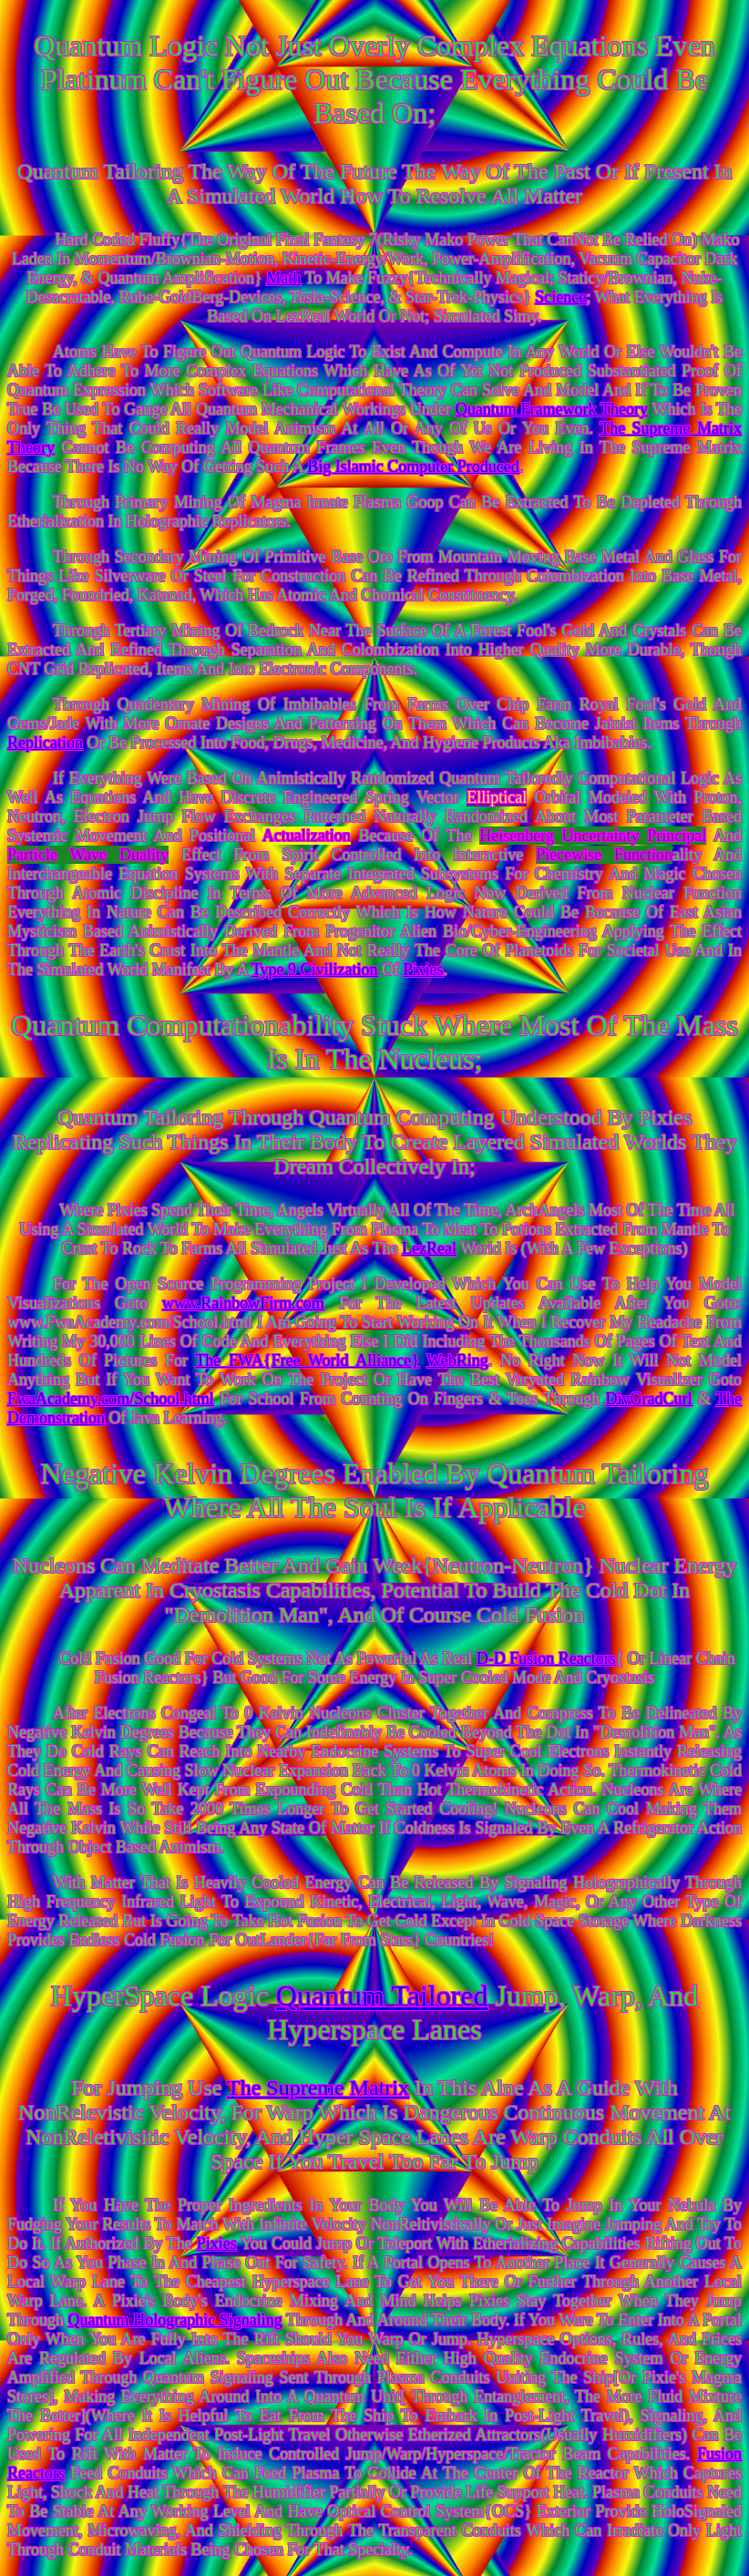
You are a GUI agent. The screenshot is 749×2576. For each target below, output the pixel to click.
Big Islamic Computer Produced (412, 466)
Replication (45, 743)
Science (560, 297)
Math (283, 278)
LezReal (429, 1248)
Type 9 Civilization (314, 969)
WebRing (457, 1360)
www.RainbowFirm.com (243, 1303)
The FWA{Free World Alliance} (307, 1360)
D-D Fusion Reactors (546, 1658)
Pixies (424, 969)
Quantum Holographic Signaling (175, 2320)
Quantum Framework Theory (552, 409)
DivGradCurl (649, 1399)
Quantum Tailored (382, 1995)
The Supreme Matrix (318, 2087)
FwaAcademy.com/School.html (110, 1399)
